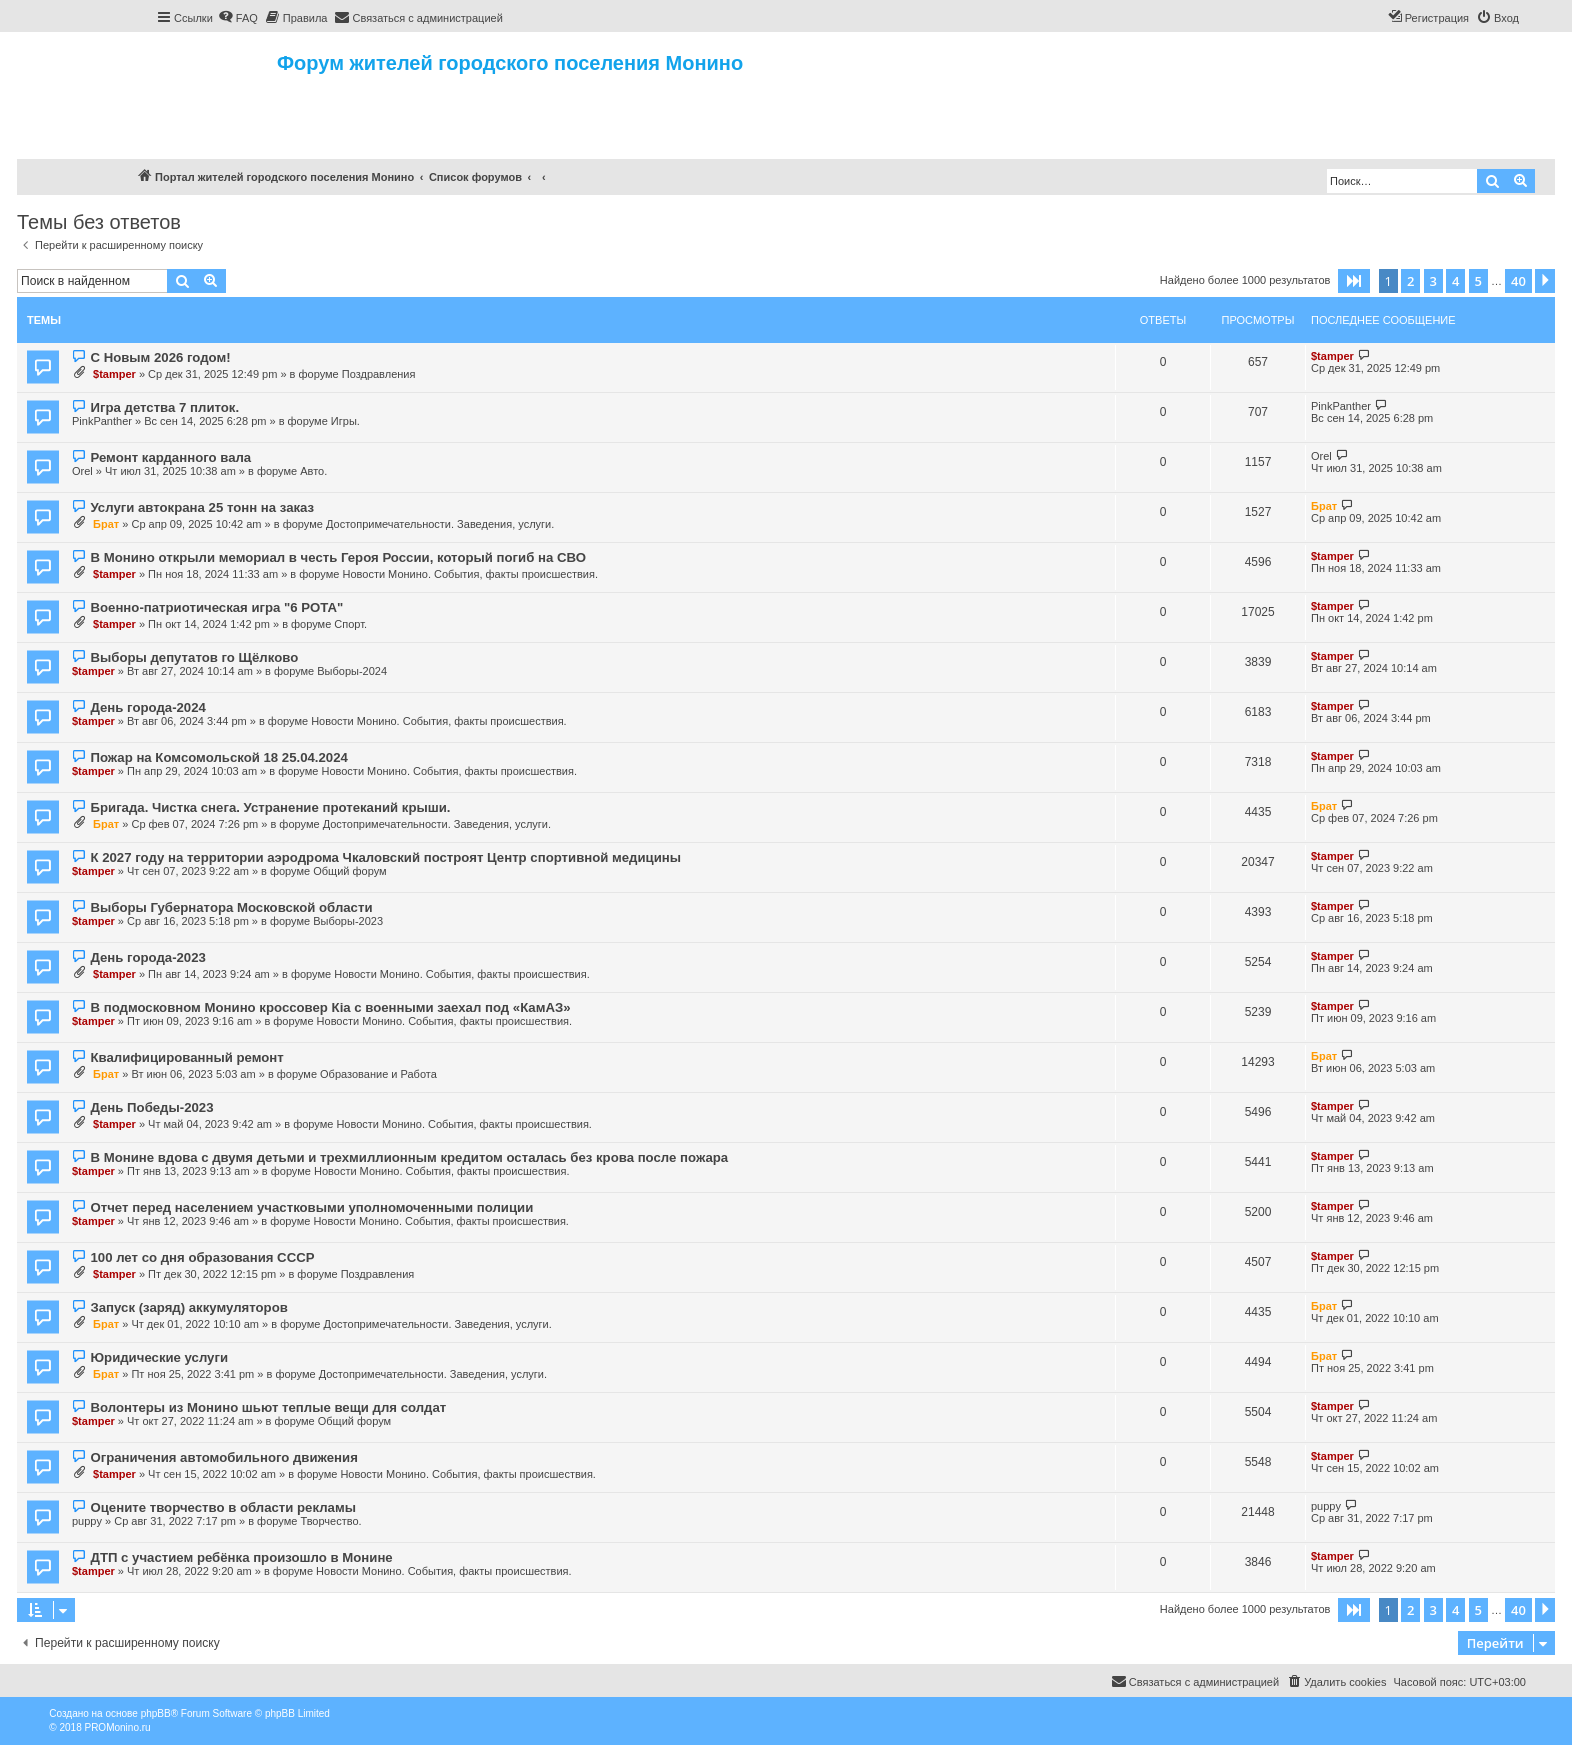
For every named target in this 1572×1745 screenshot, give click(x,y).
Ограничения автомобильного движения (223, 1457)
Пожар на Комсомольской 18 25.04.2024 (218, 757)
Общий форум (349, 871)
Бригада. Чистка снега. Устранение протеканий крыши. (270, 807)
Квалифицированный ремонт (186, 1057)
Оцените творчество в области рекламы (222, 1507)
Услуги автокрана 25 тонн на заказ (202, 507)
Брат (106, 524)
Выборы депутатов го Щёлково (194, 657)
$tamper (114, 374)
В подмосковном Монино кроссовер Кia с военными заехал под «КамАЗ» (330, 1007)
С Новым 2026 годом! (160, 357)
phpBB (156, 1713)
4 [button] (1455, 281)
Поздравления (379, 374)
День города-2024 (147, 707)
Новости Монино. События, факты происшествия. (470, 574)
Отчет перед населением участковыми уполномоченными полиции (311, 1207)
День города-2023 (147, 957)
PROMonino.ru (117, 1727)
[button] (1354, 281)
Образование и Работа (378, 1074)
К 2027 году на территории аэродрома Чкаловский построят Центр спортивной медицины (385, 857)
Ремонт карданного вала (170, 457)
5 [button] (1478, 281)
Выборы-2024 (352, 671)
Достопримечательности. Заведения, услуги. (440, 524)
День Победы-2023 (151, 1107)
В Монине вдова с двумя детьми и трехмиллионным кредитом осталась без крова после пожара (409, 1157)
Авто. (313, 471)
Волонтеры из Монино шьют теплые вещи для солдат (268, 1407)
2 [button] (1410, 281)
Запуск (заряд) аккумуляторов (188, 1307)
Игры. (345, 421)
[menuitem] (238, 18)
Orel (82, 471)
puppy (87, 1521)
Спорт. (350, 624)
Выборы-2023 (348, 921)
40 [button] (1518, 281)
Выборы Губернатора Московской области (231, 907)
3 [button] (1433, 281)
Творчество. (330, 1521)
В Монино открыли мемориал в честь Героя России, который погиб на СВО (337, 557)
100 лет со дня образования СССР (202, 1257)
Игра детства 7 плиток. (164, 407)
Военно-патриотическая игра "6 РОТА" (216, 607)
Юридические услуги (159, 1357)
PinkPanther (102, 421)
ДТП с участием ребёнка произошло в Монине (241, 1557)
